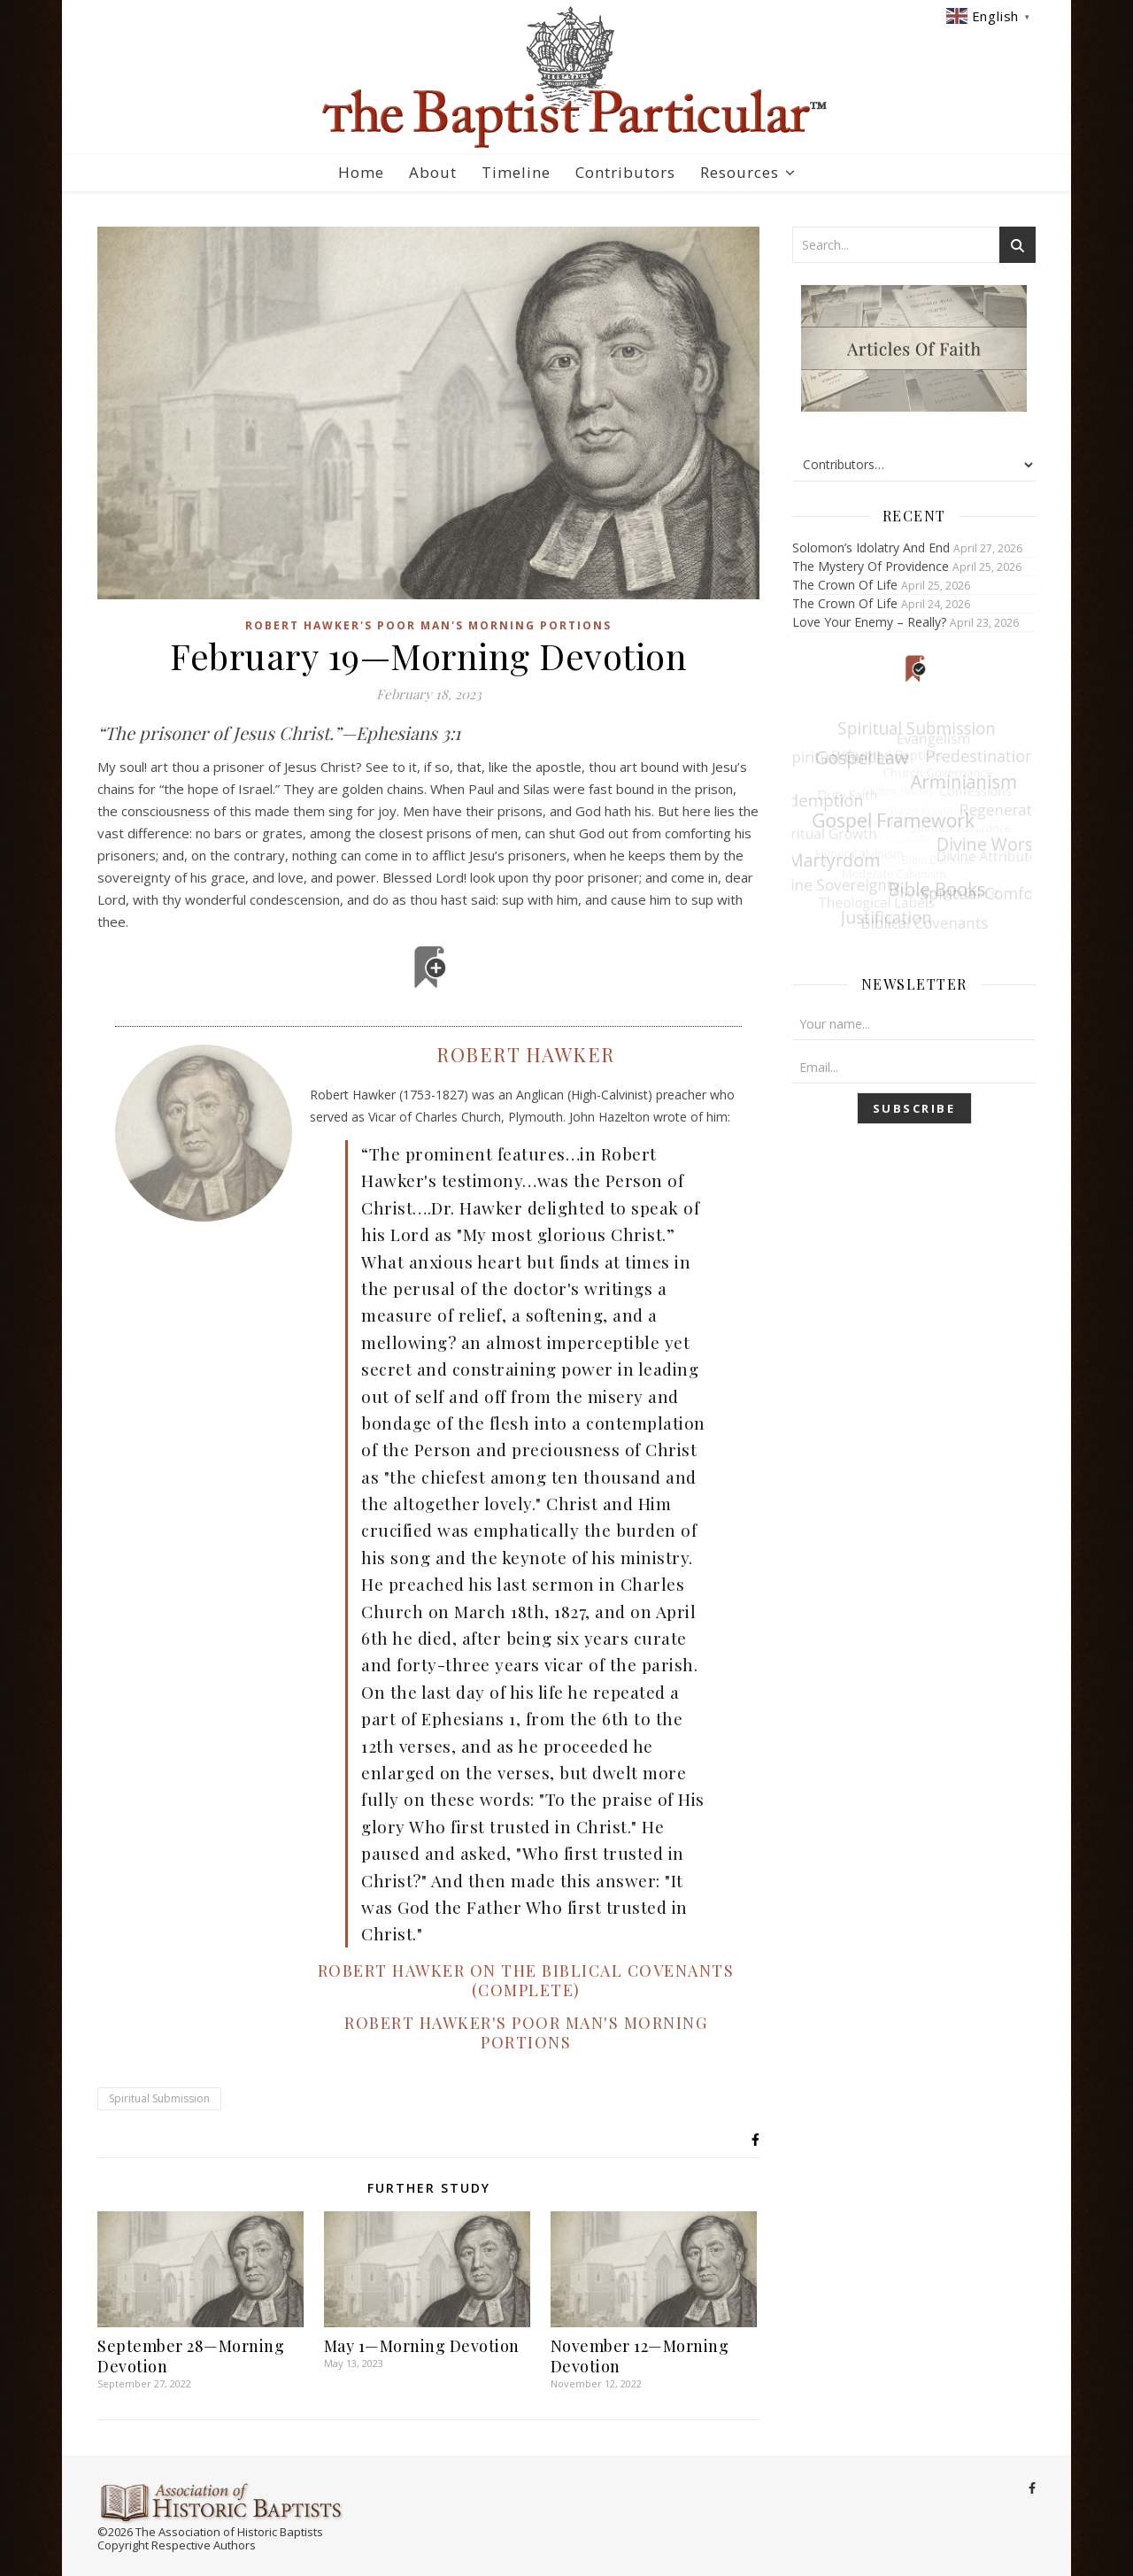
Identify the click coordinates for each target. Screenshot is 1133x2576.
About (433, 172)
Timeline (516, 172)
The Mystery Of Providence (870, 566)
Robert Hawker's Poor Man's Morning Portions (428, 625)
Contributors (625, 172)
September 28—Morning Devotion (190, 2356)
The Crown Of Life (845, 584)
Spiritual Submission (159, 2098)
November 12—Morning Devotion (640, 2356)
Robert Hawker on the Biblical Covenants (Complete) (526, 1980)
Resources (739, 172)
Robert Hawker (525, 1054)
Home (361, 172)
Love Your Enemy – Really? (869, 621)
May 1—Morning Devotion (422, 2345)
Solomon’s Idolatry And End (871, 547)
